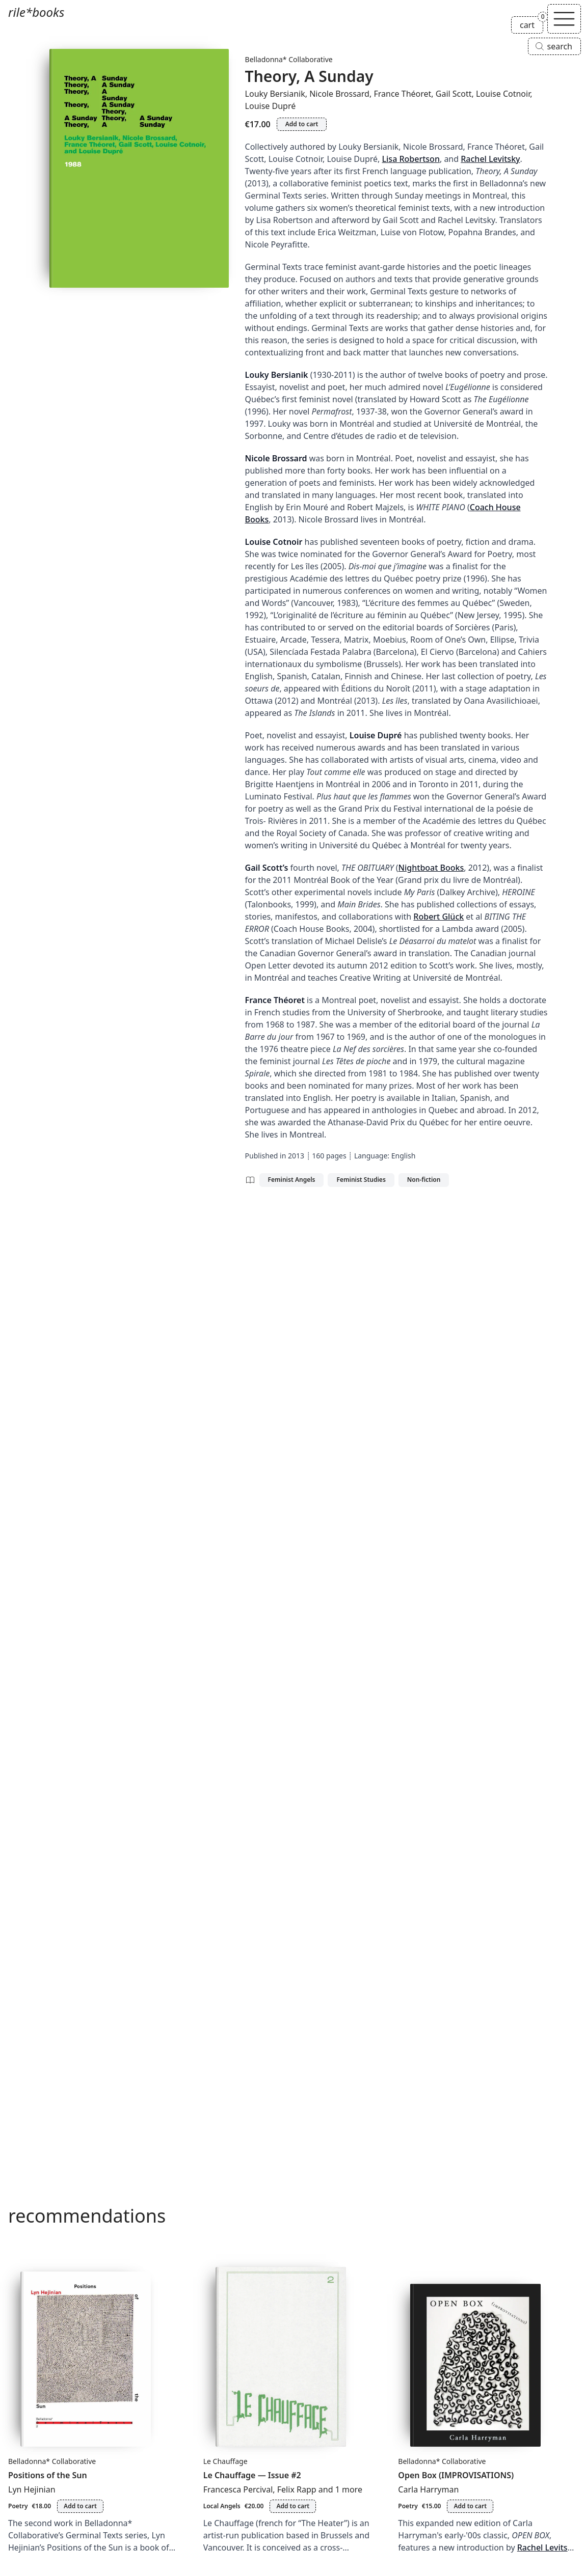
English (403, 1155)
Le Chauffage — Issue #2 (252, 2475)
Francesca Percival (238, 2489)
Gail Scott (454, 93)
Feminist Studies (360, 1179)
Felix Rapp (296, 2489)
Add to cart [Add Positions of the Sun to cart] (80, 2506)
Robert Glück (438, 916)
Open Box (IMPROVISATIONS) (456, 2475)
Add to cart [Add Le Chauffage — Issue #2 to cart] (292, 2506)
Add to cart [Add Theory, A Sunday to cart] (301, 124)
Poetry (18, 2506)
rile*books (36, 12)
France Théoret (402, 93)
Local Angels (222, 2506)
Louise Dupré (270, 106)
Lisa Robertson (411, 158)
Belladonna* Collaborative (289, 59)
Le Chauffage (225, 2461)
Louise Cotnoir (503, 93)
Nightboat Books (431, 867)
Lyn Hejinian (32, 2489)
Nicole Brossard (339, 93)
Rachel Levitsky (490, 158)
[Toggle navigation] (564, 19)
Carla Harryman (428, 2489)
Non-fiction (424, 1179)
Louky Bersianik (275, 93)
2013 (296, 1155)
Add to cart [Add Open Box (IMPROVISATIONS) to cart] (470, 2506)
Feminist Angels (291, 1179)
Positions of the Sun (47, 2475)
